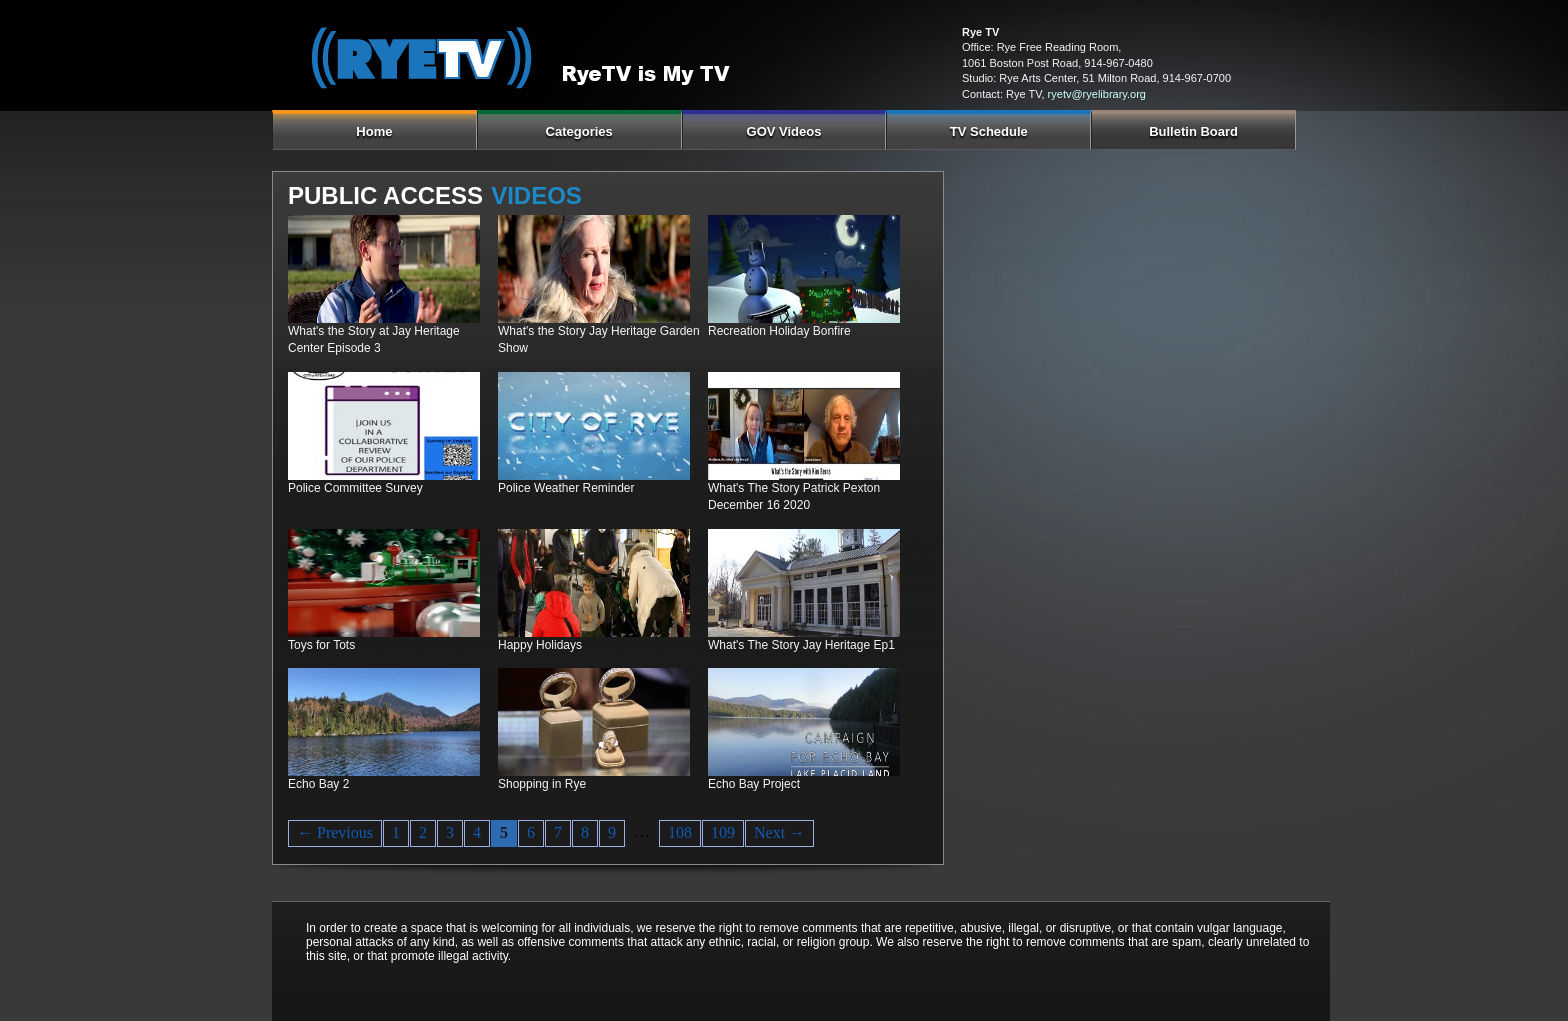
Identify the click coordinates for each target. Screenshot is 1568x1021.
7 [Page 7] (558, 832)
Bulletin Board (1193, 131)
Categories (579, 131)
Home (374, 131)
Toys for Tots (321, 645)
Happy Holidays (540, 645)
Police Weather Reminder (566, 488)
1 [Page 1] (396, 832)
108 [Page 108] (680, 832)
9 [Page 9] (612, 832)
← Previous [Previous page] (335, 832)
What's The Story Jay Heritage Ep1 (801, 645)
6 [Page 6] (531, 832)
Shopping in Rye (542, 784)
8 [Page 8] (585, 832)
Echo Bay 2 (318, 784)
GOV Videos (784, 131)
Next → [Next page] (779, 832)
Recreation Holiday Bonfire (779, 331)
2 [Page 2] (423, 832)
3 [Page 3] (450, 832)
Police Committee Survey (355, 488)
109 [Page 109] (723, 832)
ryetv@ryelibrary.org (1097, 94)
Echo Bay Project (754, 784)
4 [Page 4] (477, 832)
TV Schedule (989, 131)
